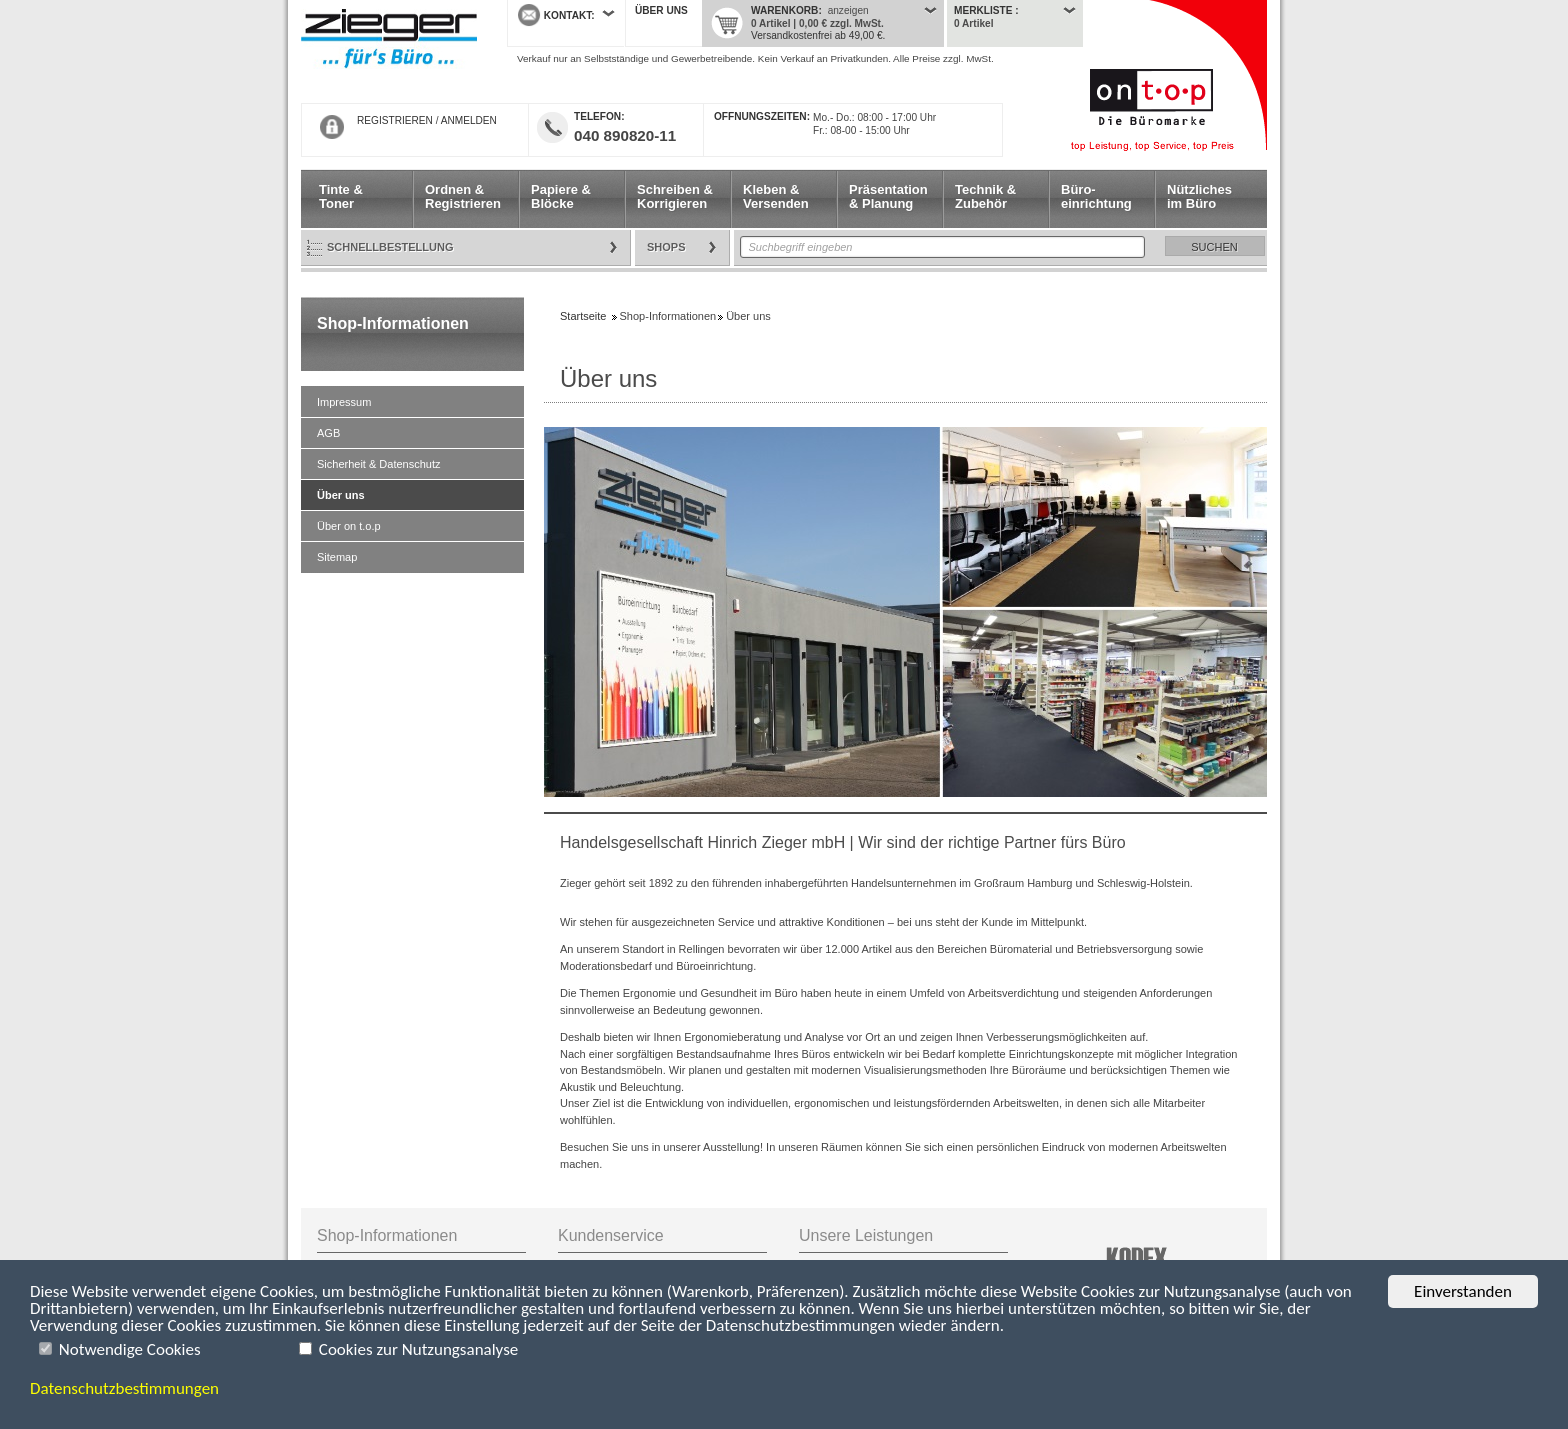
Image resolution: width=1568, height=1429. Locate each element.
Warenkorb (784, 10)
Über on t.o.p (349, 526)
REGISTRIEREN (395, 120)
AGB (328, 433)
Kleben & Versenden (776, 196)
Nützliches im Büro (1199, 196)
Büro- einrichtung (1096, 196)
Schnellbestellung (390, 247)
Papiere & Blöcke (561, 196)
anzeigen (848, 10)
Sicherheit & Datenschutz (379, 464)
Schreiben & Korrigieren (675, 196)
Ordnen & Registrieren (463, 196)
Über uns (661, 10)
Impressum (344, 402)
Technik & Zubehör (985, 196)
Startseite (389, 52)
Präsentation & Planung (888, 196)
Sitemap (337, 557)
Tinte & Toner (341, 196)
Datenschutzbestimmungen (124, 1388)
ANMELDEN (469, 120)
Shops (666, 247)
